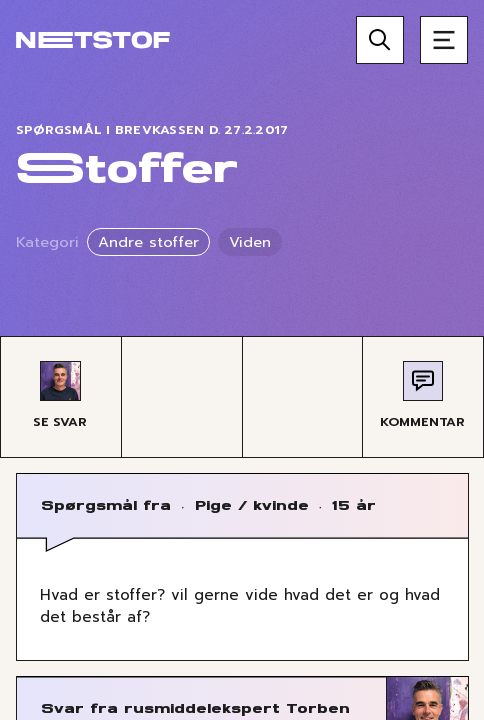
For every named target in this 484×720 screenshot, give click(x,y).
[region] (242, 360)
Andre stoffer (148, 242)
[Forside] (93, 40)
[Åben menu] (444, 40)
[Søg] (380, 40)
